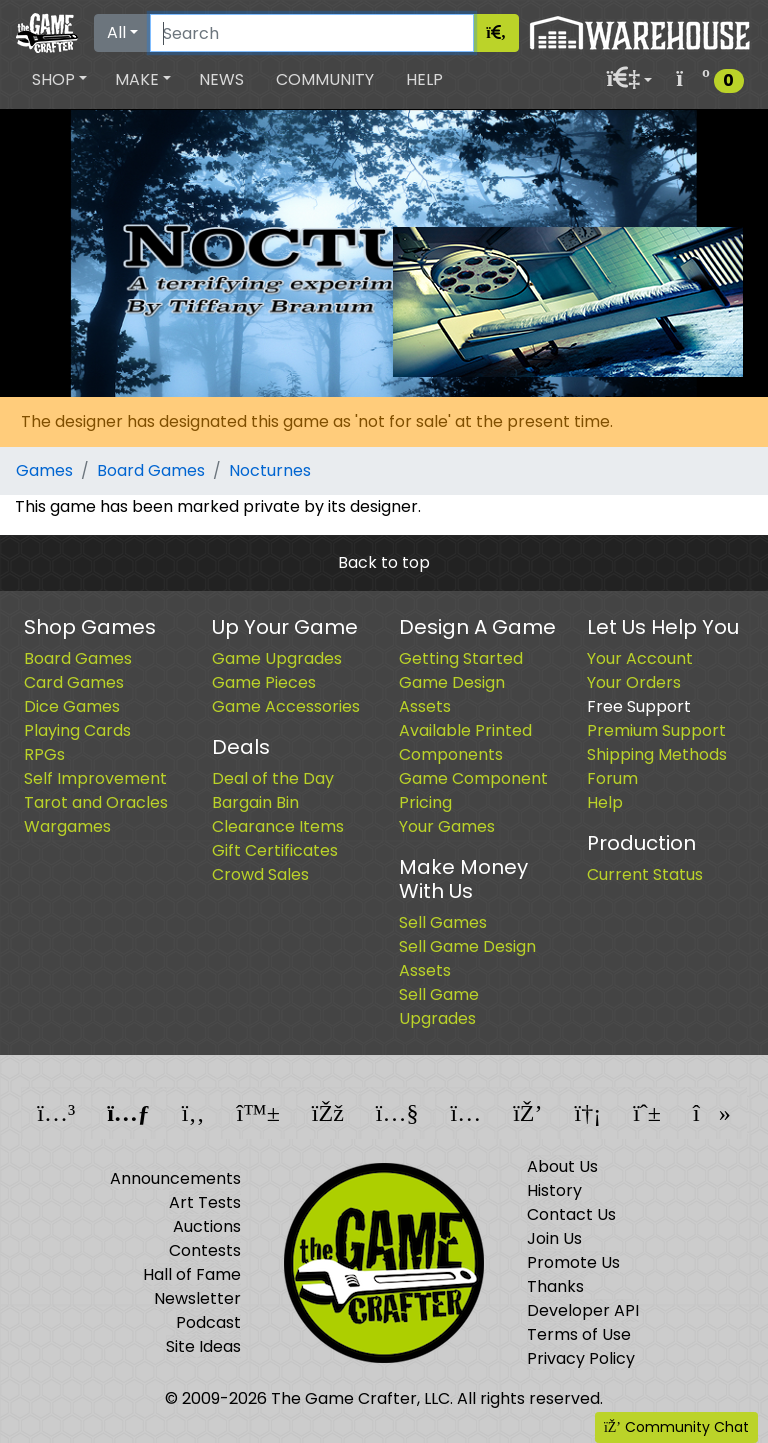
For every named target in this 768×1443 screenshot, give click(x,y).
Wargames (67, 826)
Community (325, 79)
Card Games (74, 682)
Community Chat (676, 1427)
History (554, 1190)
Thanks (555, 1286)
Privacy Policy (581, 1358)
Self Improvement (95, 778)
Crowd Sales (260, 874)
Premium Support (656, 730)
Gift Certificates (275, 850)
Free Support (639, 706)
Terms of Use (579, 1334)
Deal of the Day (273, 778)
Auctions (207, 1226)
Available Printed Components (465, 742)
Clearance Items (278, 826)
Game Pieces (264, 682)
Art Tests (205, 1202)
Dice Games (72, 706)
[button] (59, 80)
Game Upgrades (277, 658)
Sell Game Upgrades (439, 1006)
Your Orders (634, 682)
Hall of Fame (192, 1274)
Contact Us (571, 1214)
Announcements (175, 1178)
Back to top (384, 562)
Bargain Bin (255, 802)
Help (424, 79)
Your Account (640, 658)
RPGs (44, 754)
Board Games (151, 470)
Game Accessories (286, 706)
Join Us (554, 1238)
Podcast (208, 1322)
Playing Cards (77, 730)
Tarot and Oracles (96, 802)
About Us (562, 1166)
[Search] (312, 33)
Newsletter (197, 1298)
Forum (612, 778)
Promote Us (573, 1262)
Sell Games (443, 922)
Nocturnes (270, 470)
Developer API (583, 1310)
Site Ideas (203, 1346)
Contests (205, 1250)
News (221, 79)
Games (44, 470)
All (116, 32)
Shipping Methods (657, 754)
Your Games (447, 826)
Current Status (645, 874)
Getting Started (461, 658)
